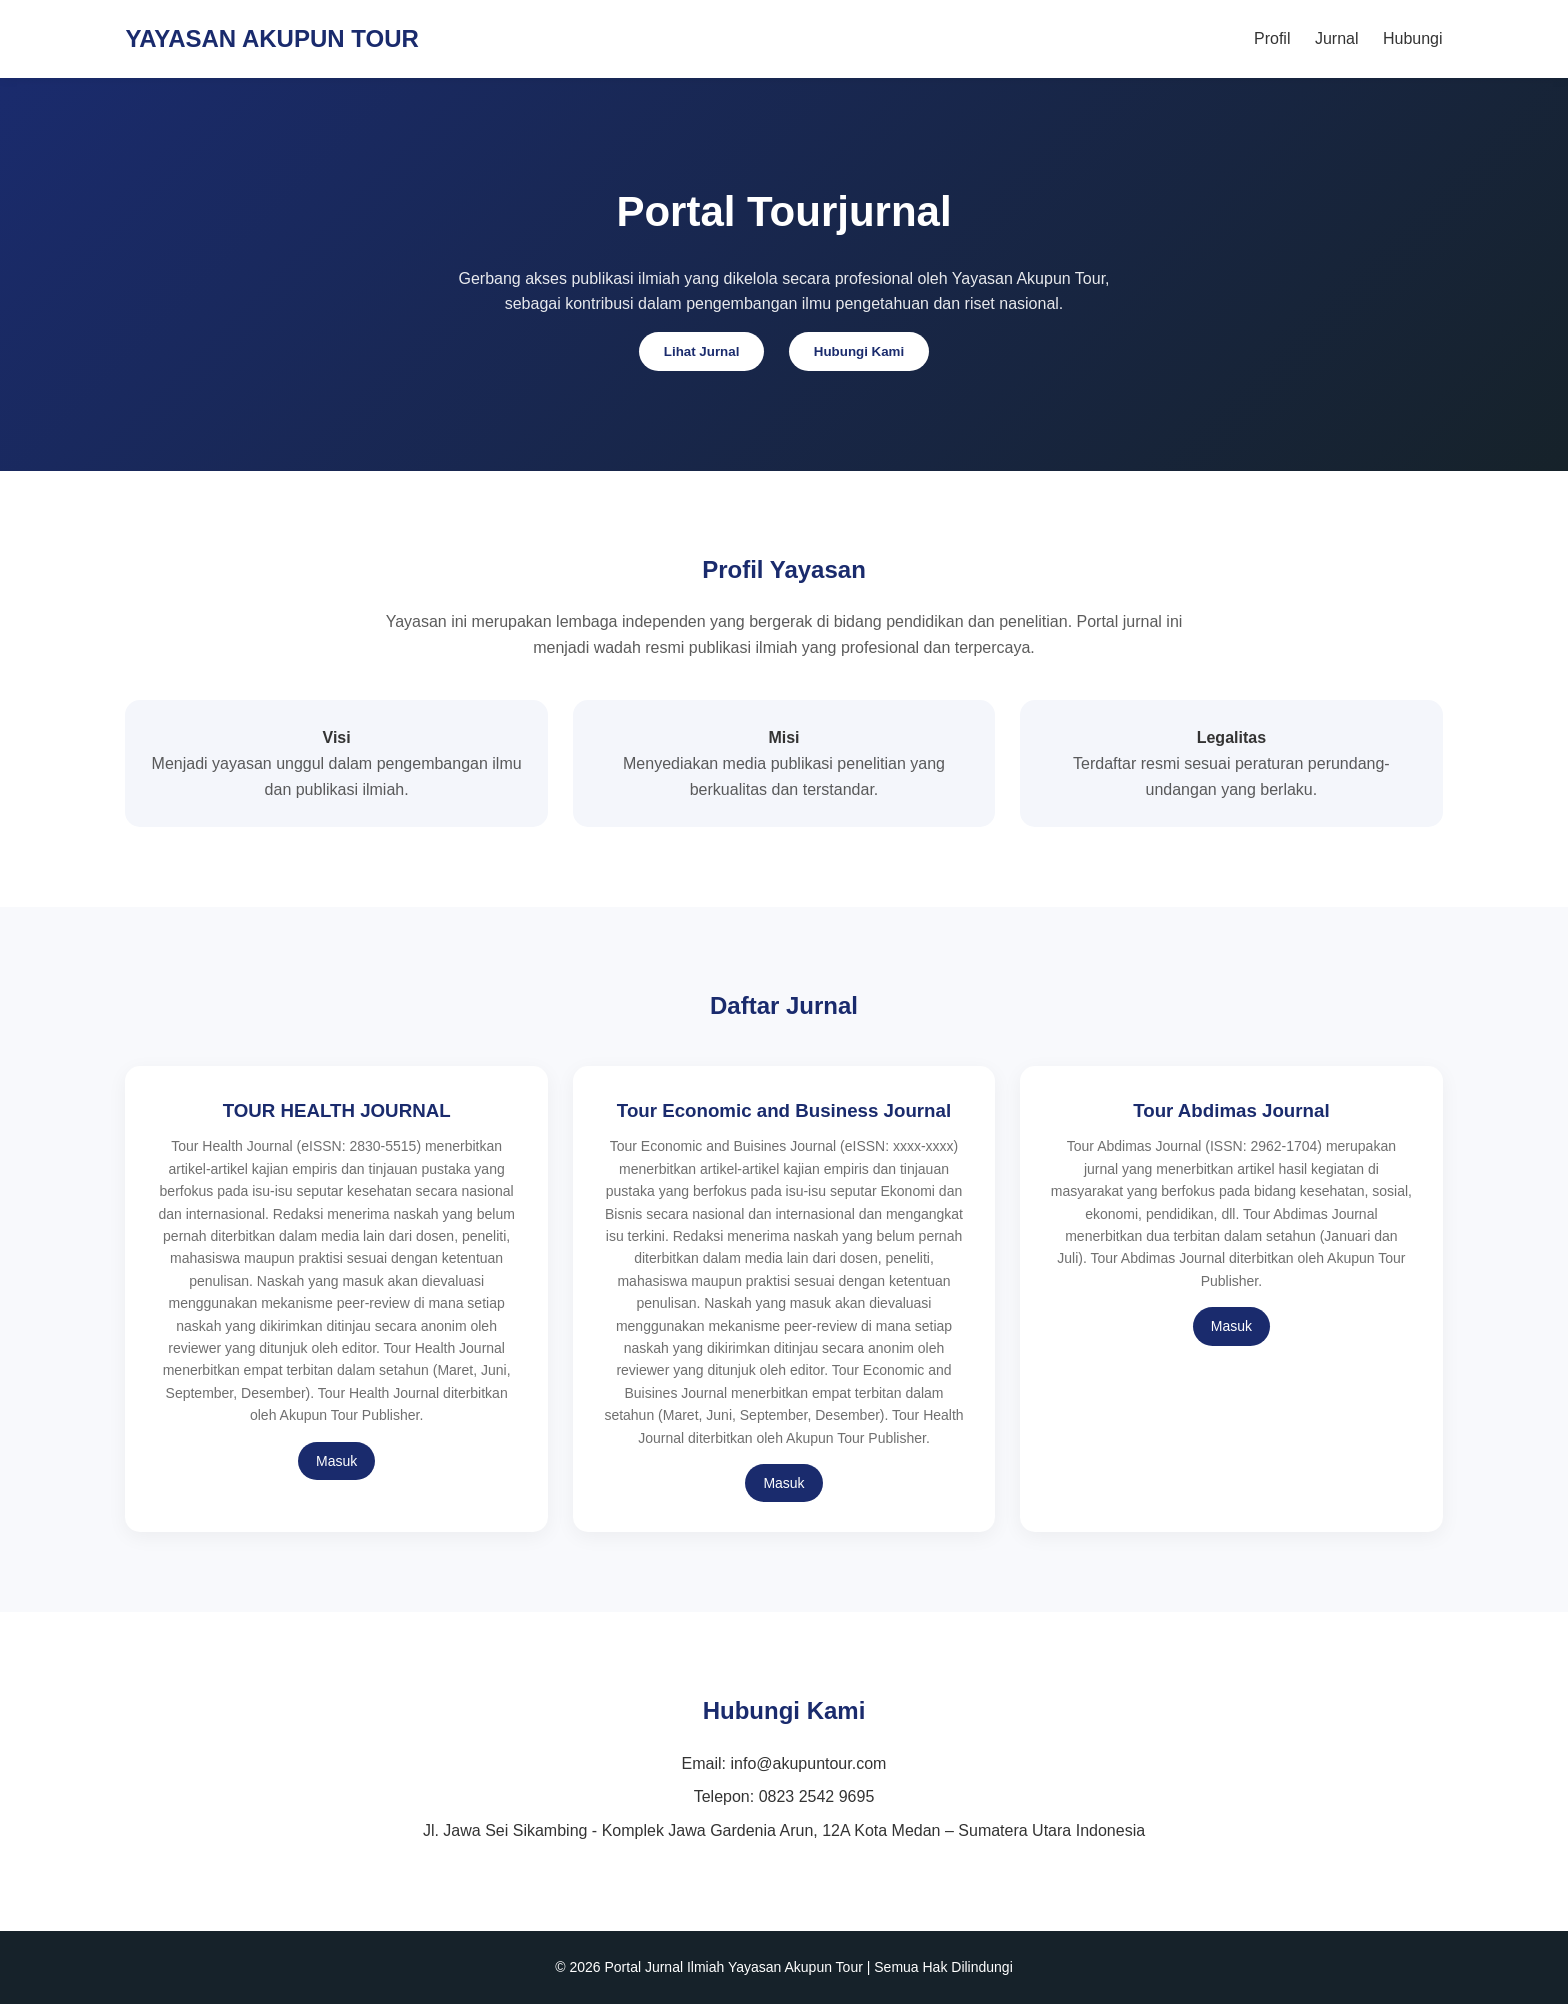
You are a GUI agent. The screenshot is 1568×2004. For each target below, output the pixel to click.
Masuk (336, 1461)
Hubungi (1413, 38)
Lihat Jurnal (702, 351)
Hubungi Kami (859, 351)
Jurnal (1337, 38)
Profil (1272, 38)
